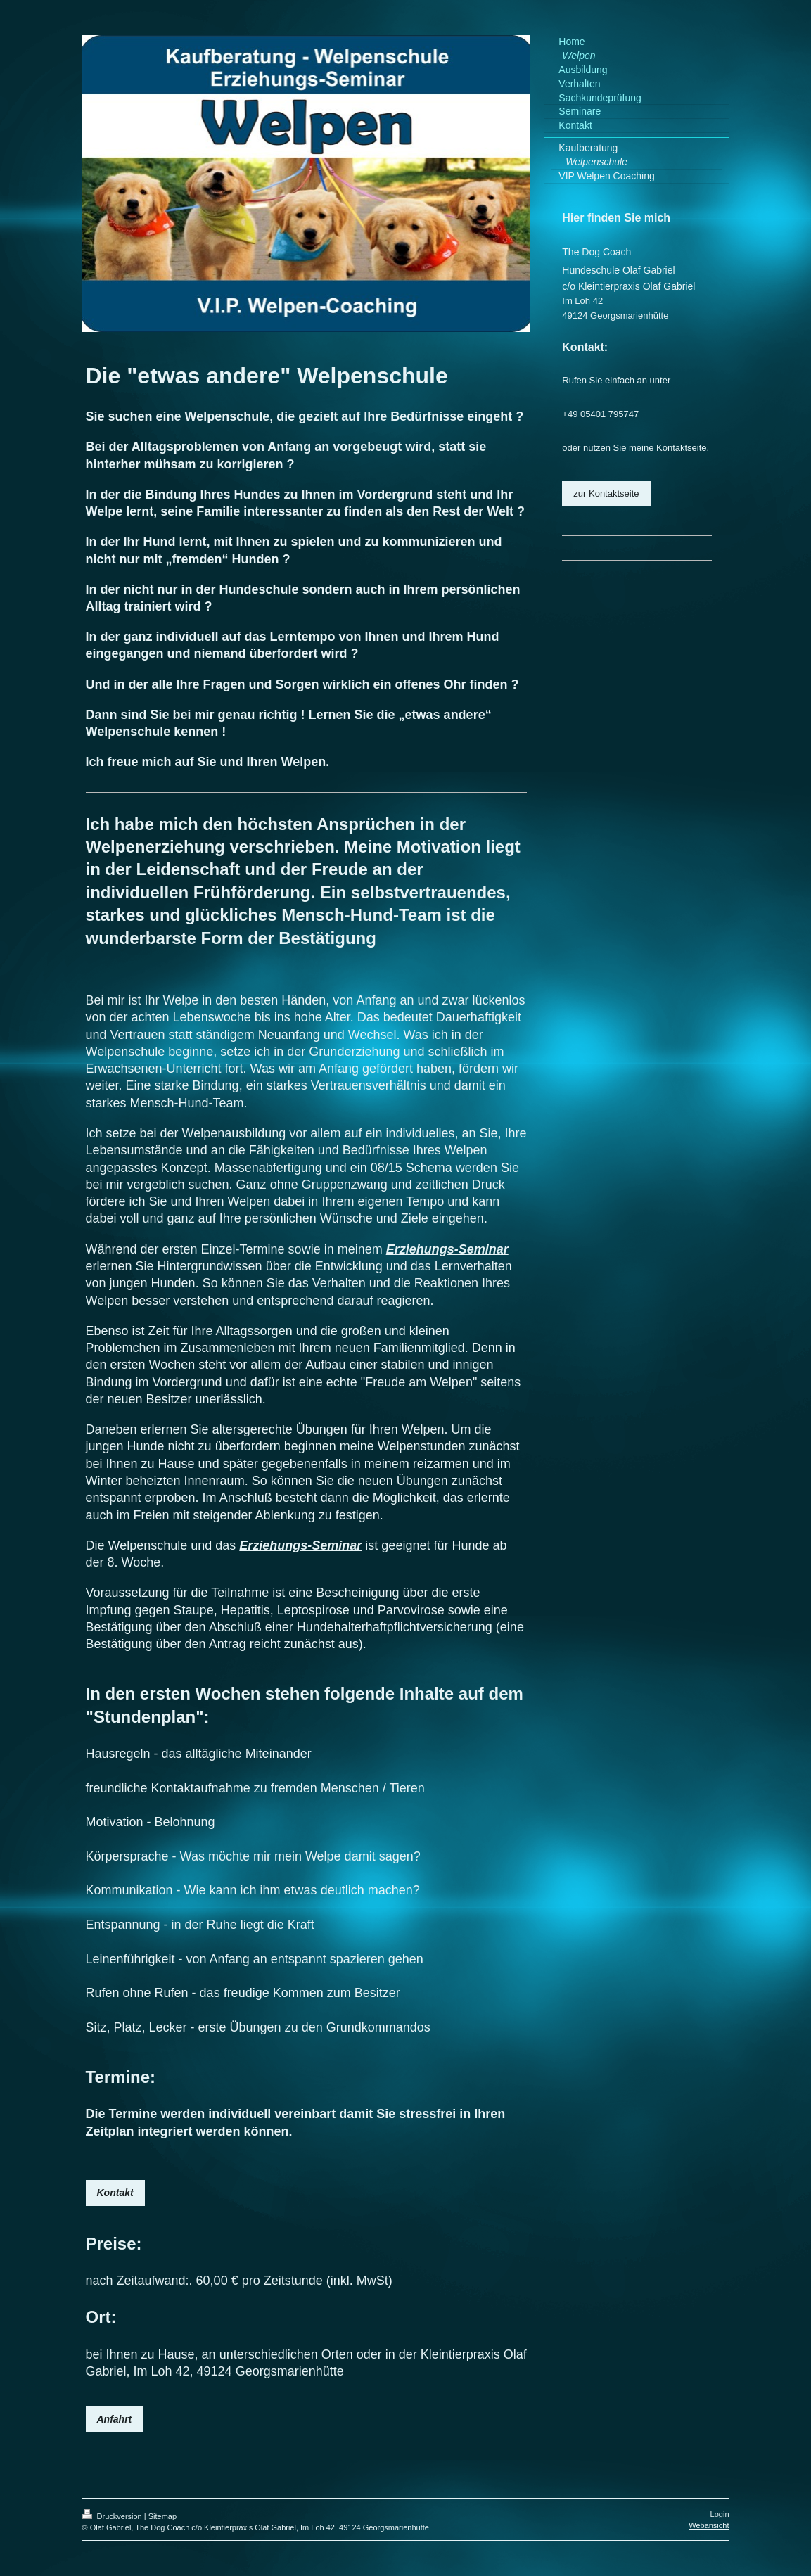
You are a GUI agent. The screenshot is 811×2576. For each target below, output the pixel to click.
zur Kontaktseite (606, 493)
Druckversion (113, 2516)
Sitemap (162, 2516)
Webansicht (709, 2525)
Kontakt (115, 2192)
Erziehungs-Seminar (447, 1249)
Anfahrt (114, 2419)
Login (719, 2514)
